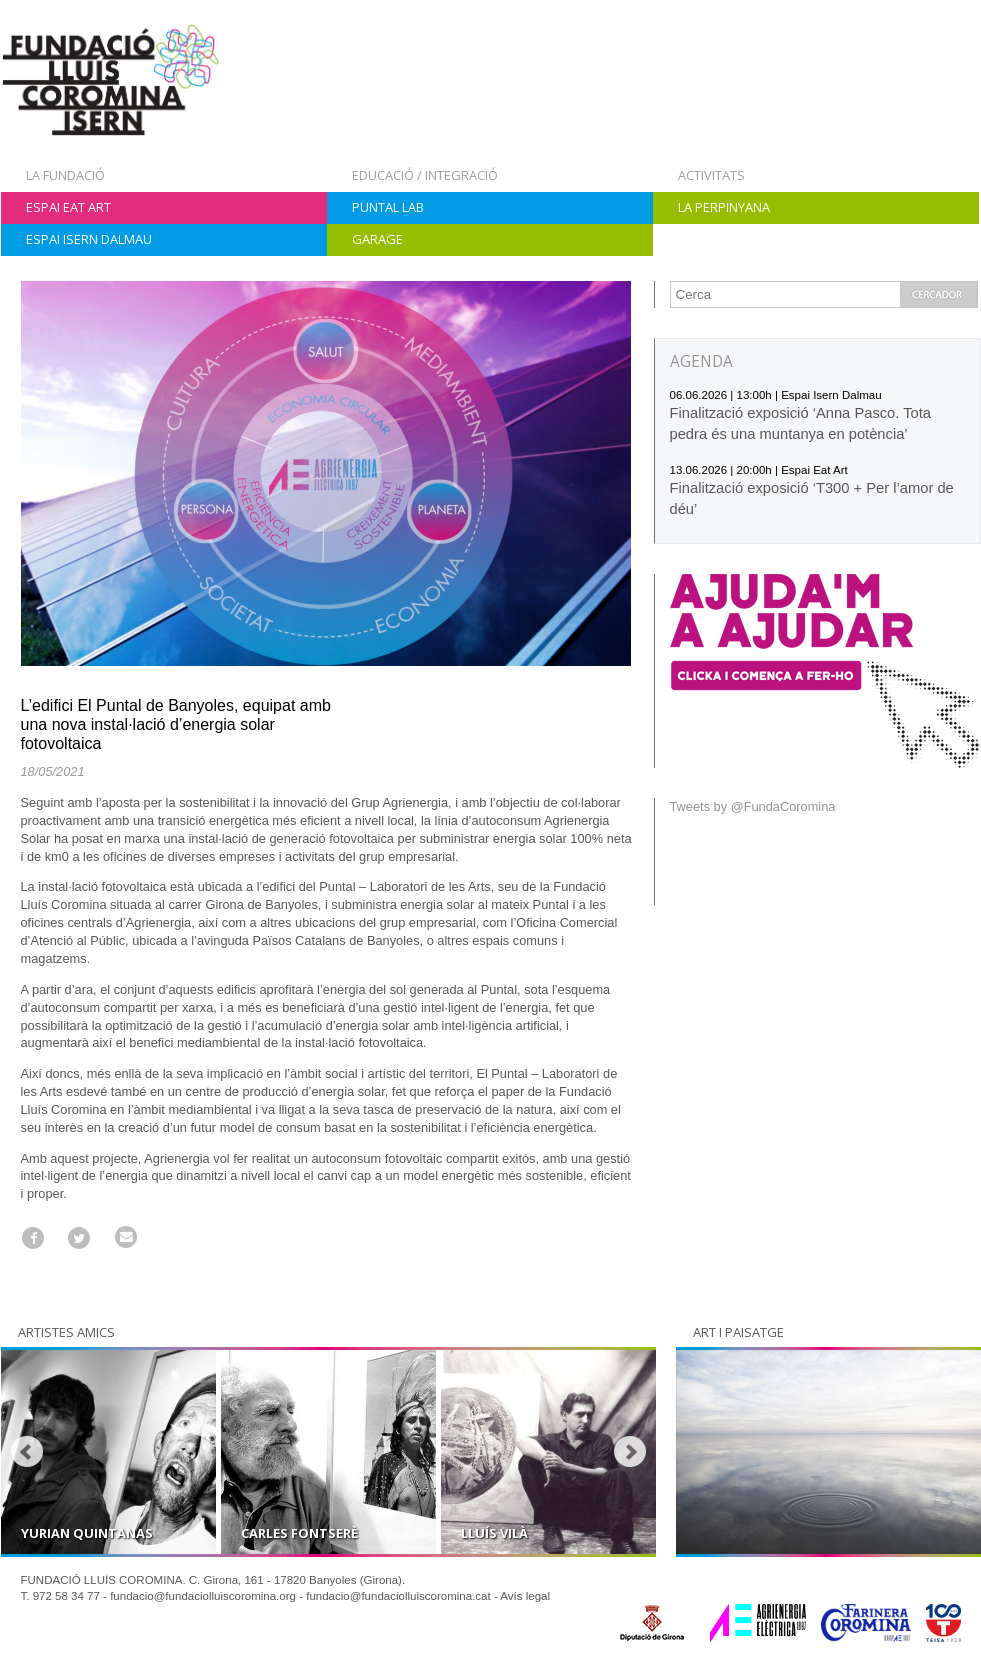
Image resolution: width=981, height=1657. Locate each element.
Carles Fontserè (299, 1533)
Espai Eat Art (68, 207)
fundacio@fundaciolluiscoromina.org (203, 1596)
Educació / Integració (425, 175)
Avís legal (525, 1596)
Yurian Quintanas (87, 1533)
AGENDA (701, 361)
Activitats (711, 175)
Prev (27, 1452)
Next (630, 1452)
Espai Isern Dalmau (89, 239)
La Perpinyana (724, 207)
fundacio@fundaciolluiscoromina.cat (398, 1596)
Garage (377, 239)
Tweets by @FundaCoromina (753, 806)
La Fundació (65, 175)
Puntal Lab (388, 207)
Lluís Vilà (494, 1533)
